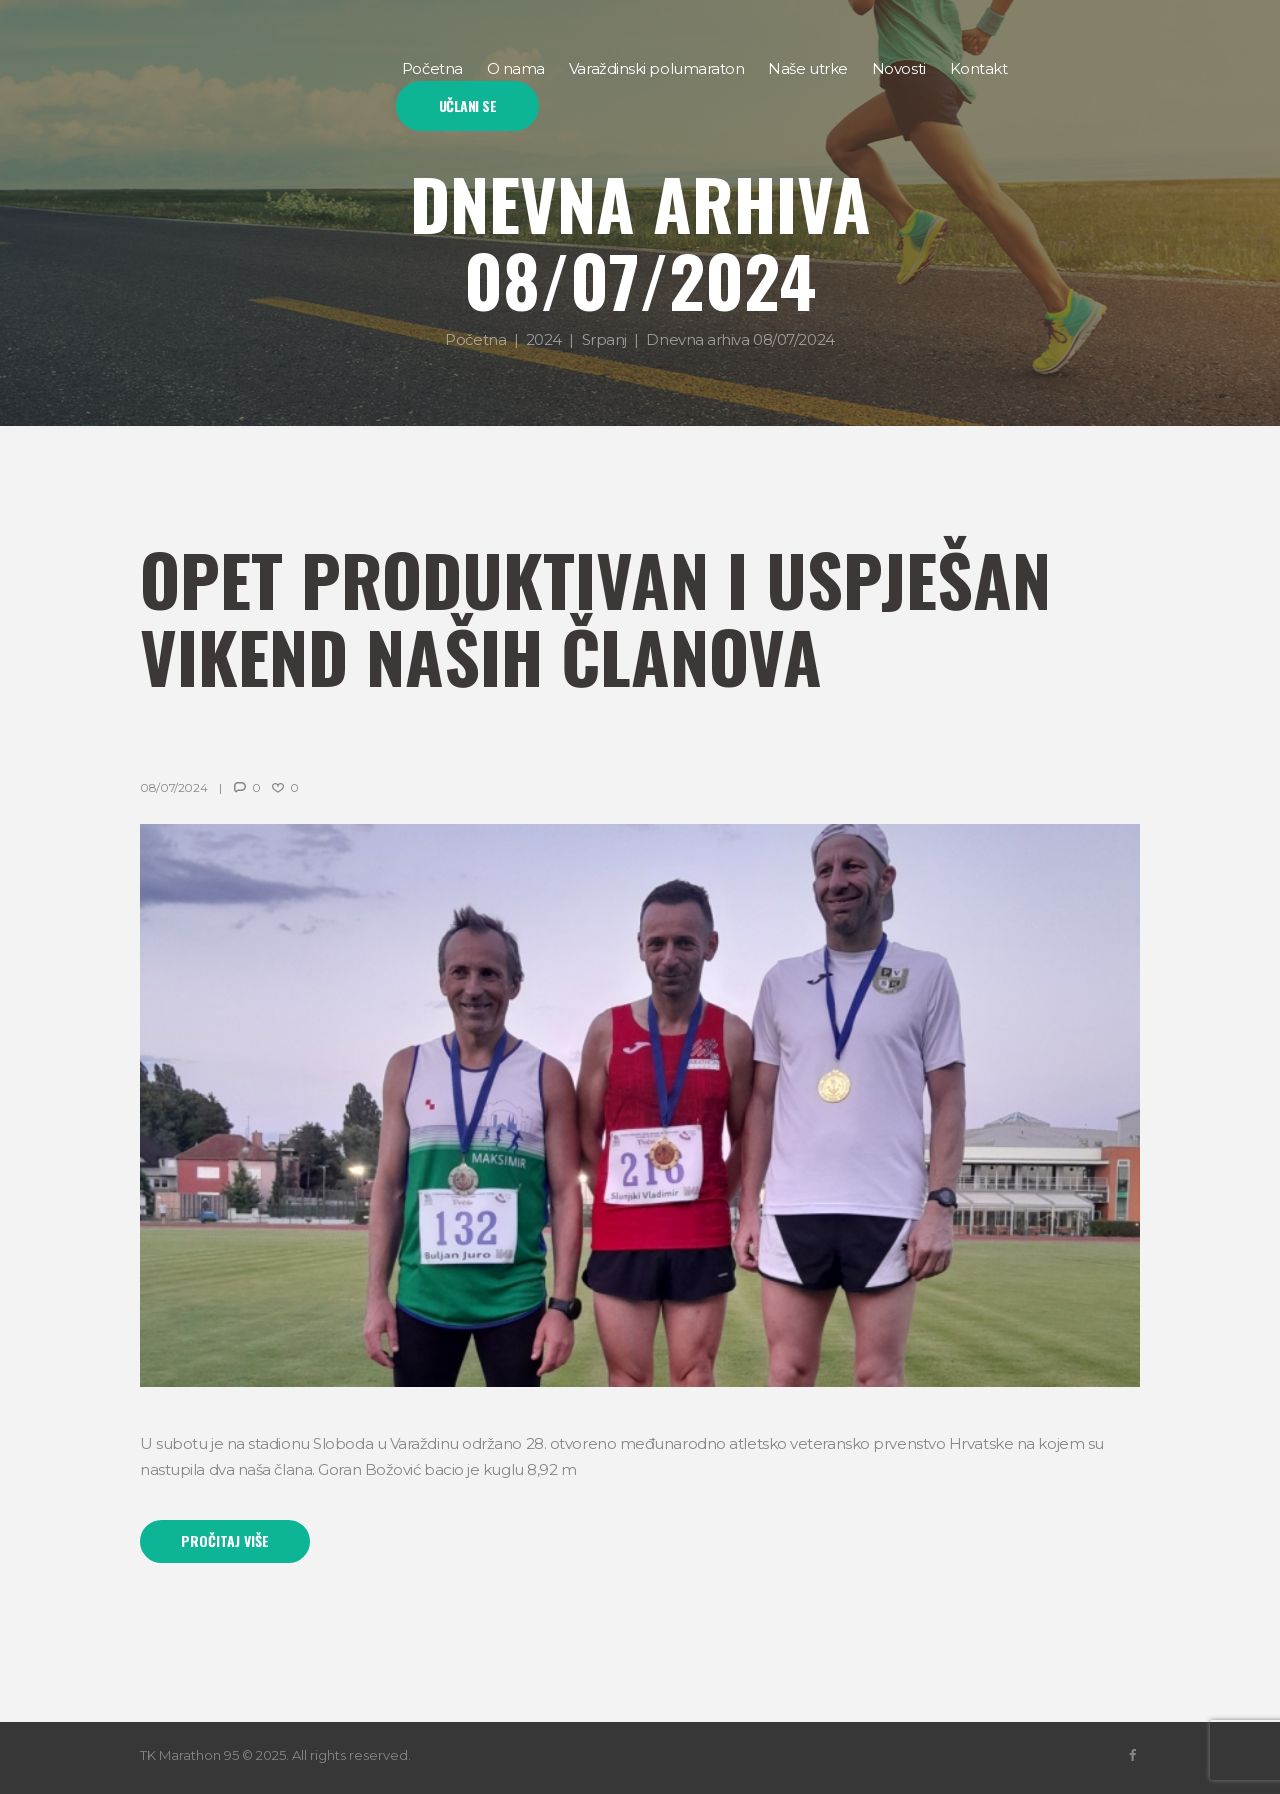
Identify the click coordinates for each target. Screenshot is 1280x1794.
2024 (544, 339)
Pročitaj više (225, 1540)
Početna (475, 339)
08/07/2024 (173, 787)
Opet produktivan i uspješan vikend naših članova (595, 616)
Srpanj (604, 339)
